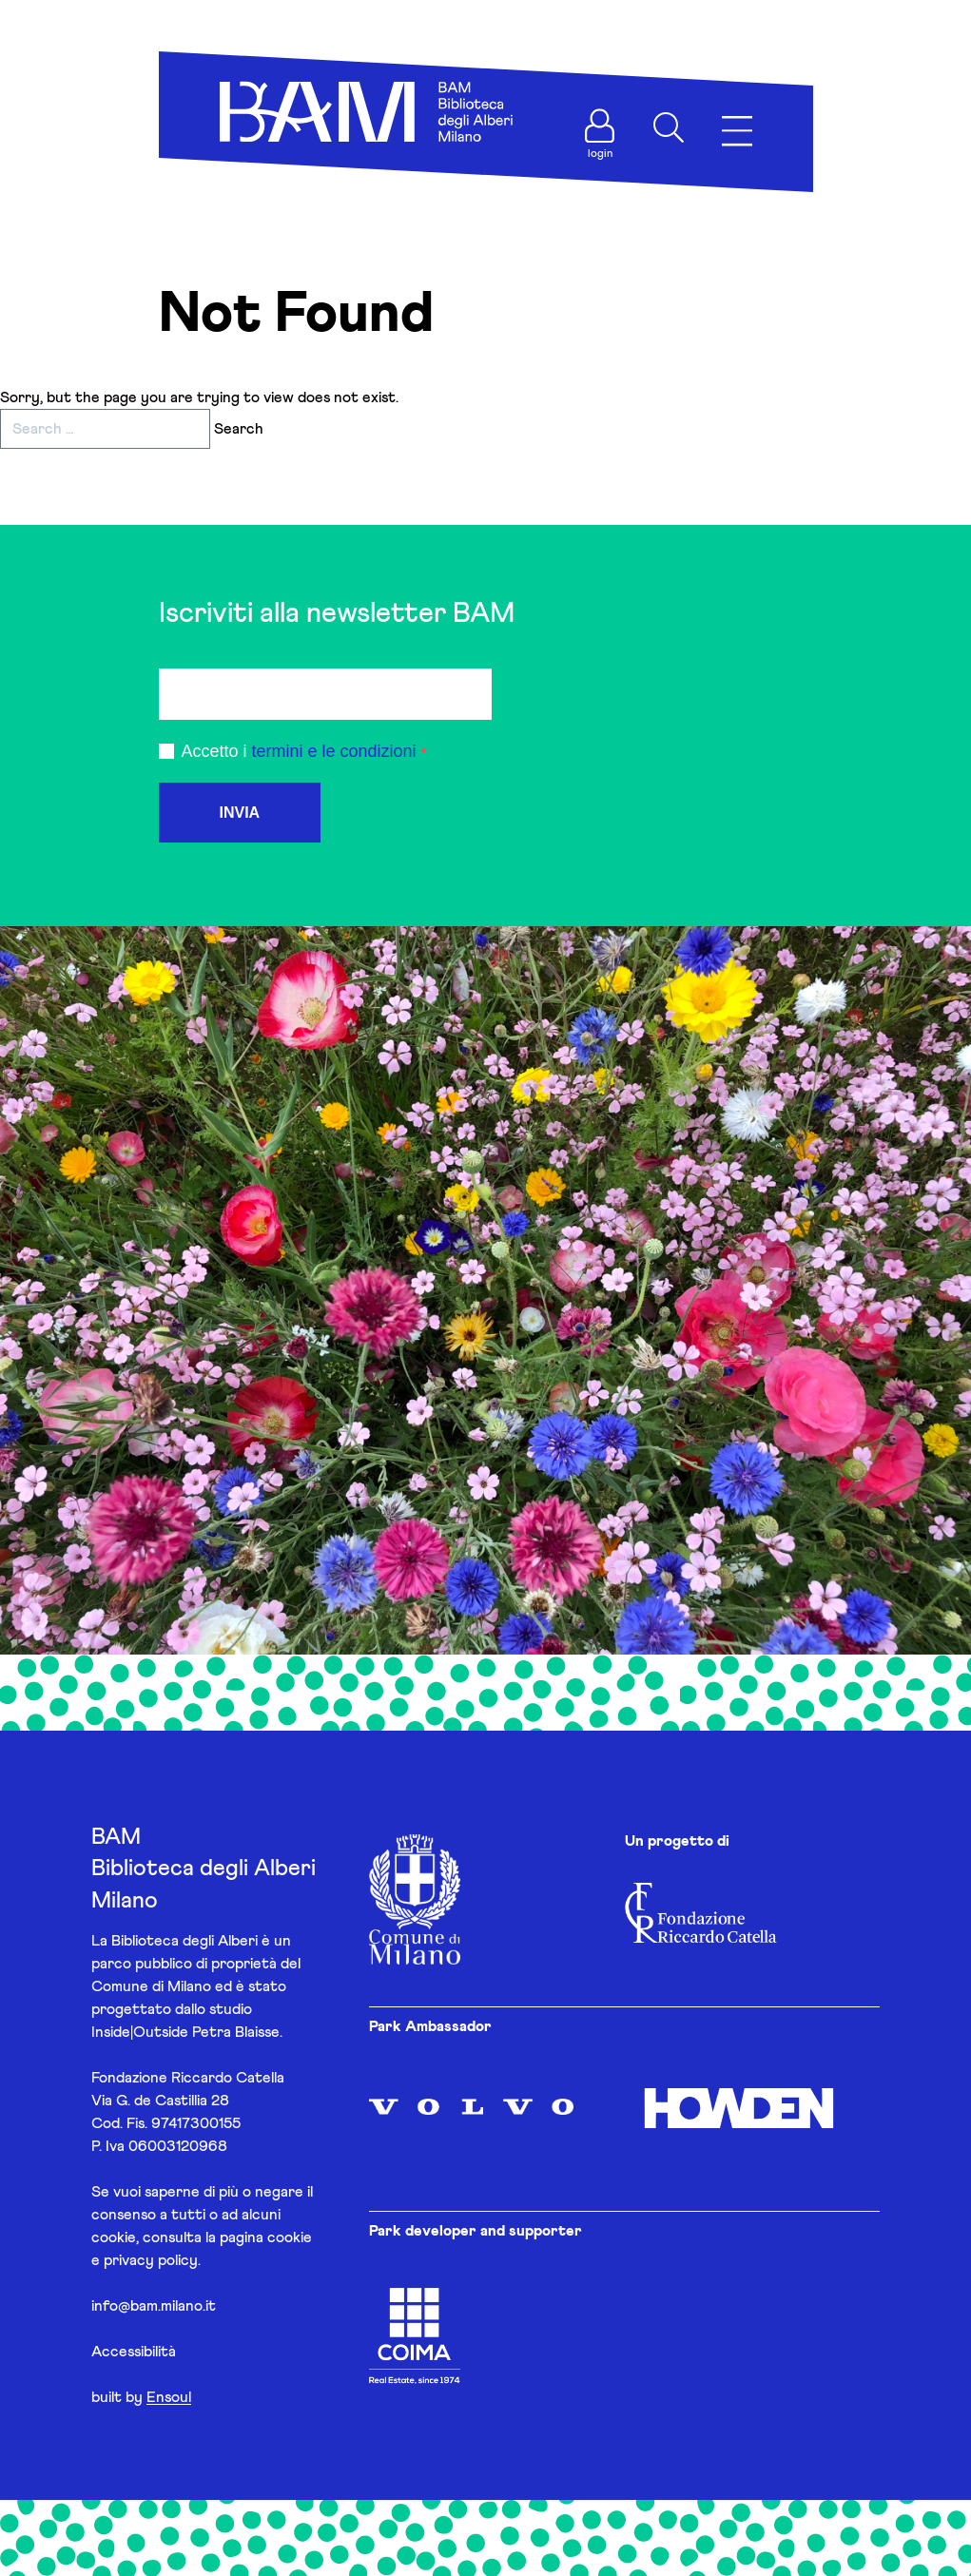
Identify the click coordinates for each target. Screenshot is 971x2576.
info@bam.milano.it (153, 2306)
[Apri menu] (737, 131)
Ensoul (168, 2397)
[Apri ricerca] (668, 127)
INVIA (240, 812)
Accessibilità (133, 2351)
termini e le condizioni (334, 751)
